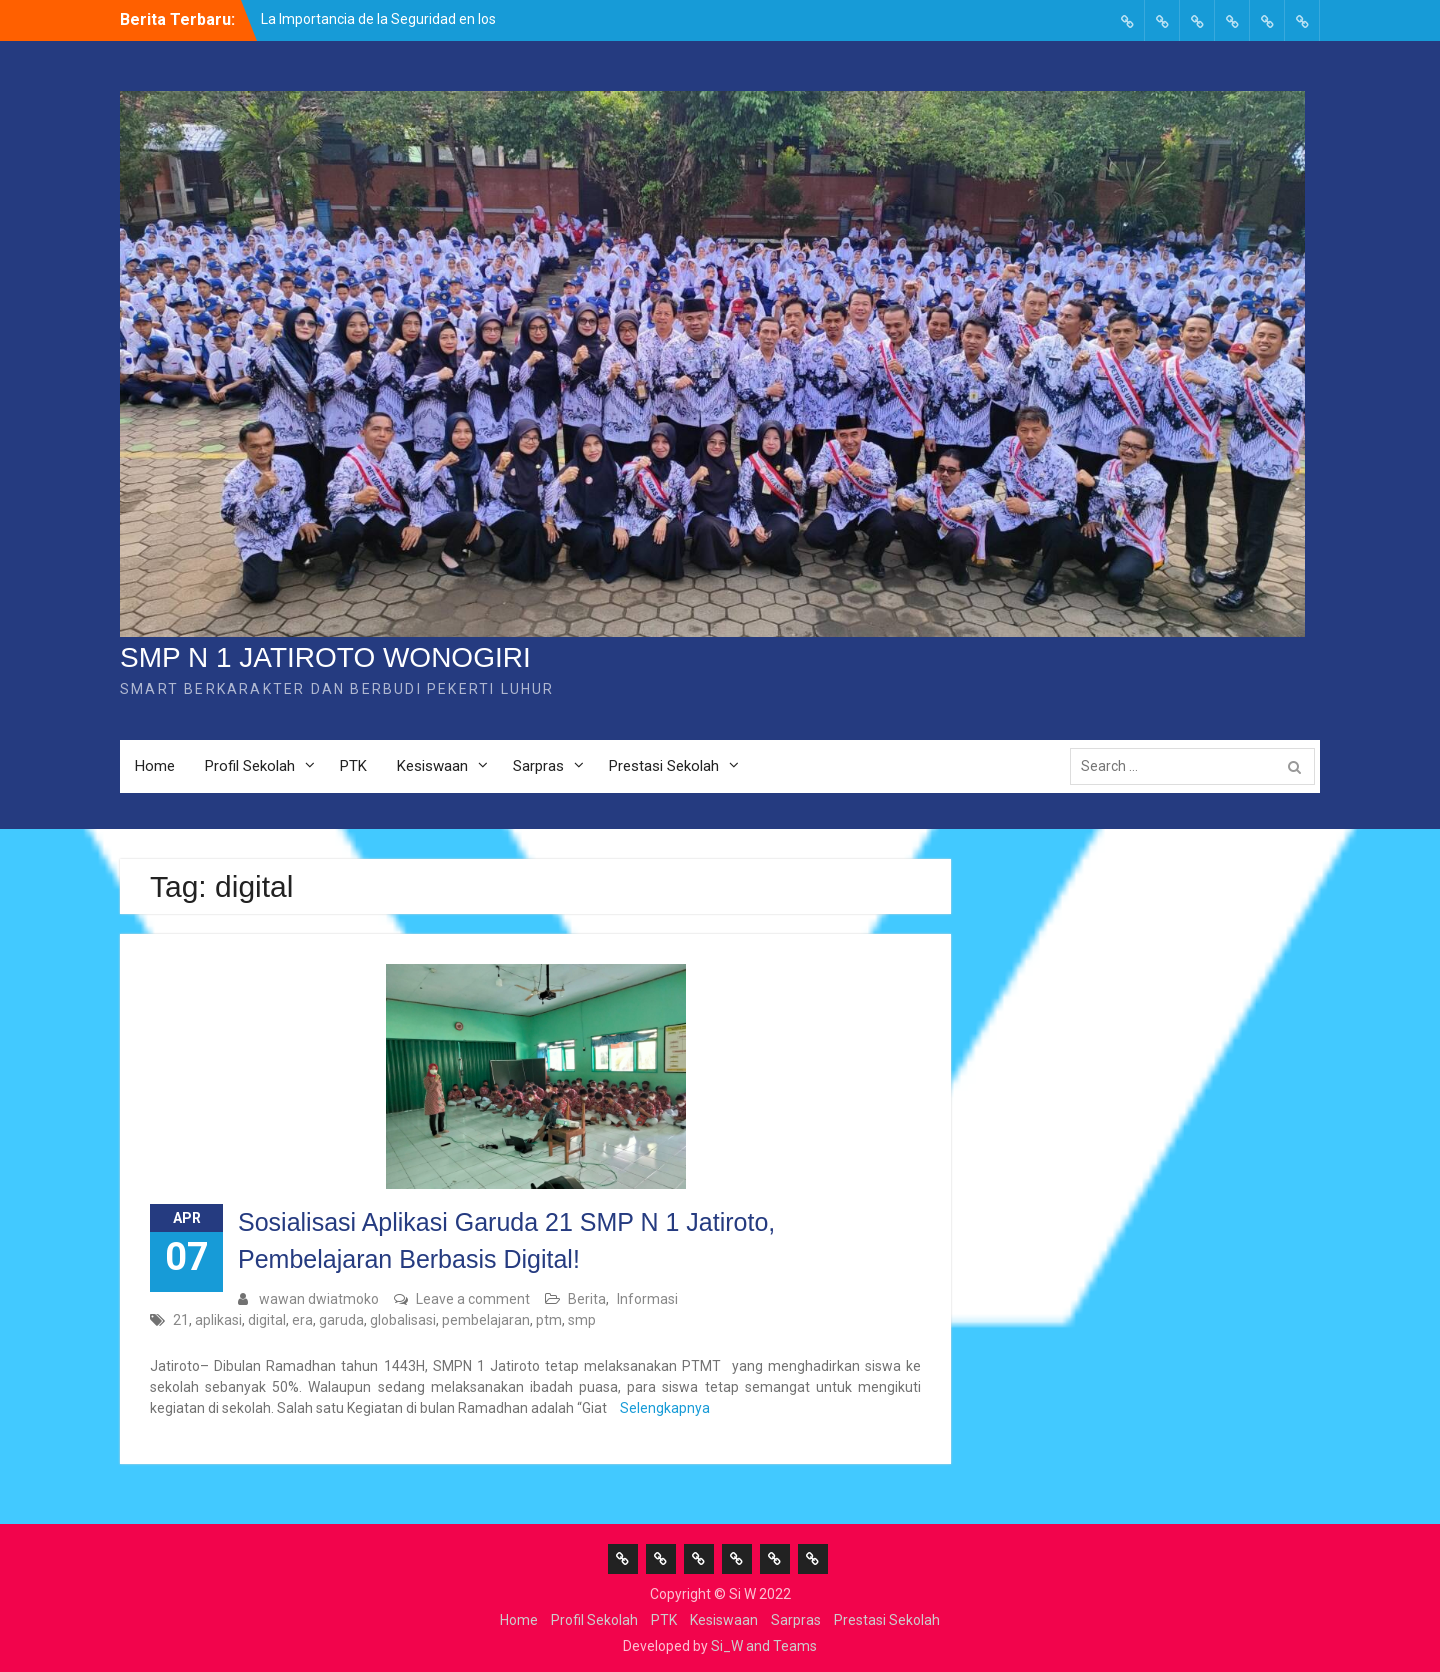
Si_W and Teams (764, 1646)
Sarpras (538, 766)
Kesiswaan (432, 766)
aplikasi (218, 1320)
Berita (587, 1299)
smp (582, 1320)
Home (155, 766)
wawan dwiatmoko (319, 1299)
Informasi (647, 1299)
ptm (549, 1320)
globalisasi (403, 1320)
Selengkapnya (665, 1408)
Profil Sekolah (250, 766)
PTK (353, 766)
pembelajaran (486, 1320)
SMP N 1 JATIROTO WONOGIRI (325, 657)
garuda (341, 1320)
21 (181, 1320)
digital (267, 1320)
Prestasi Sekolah (664, 766)
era (302, 1320)
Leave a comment (473, 1299)
